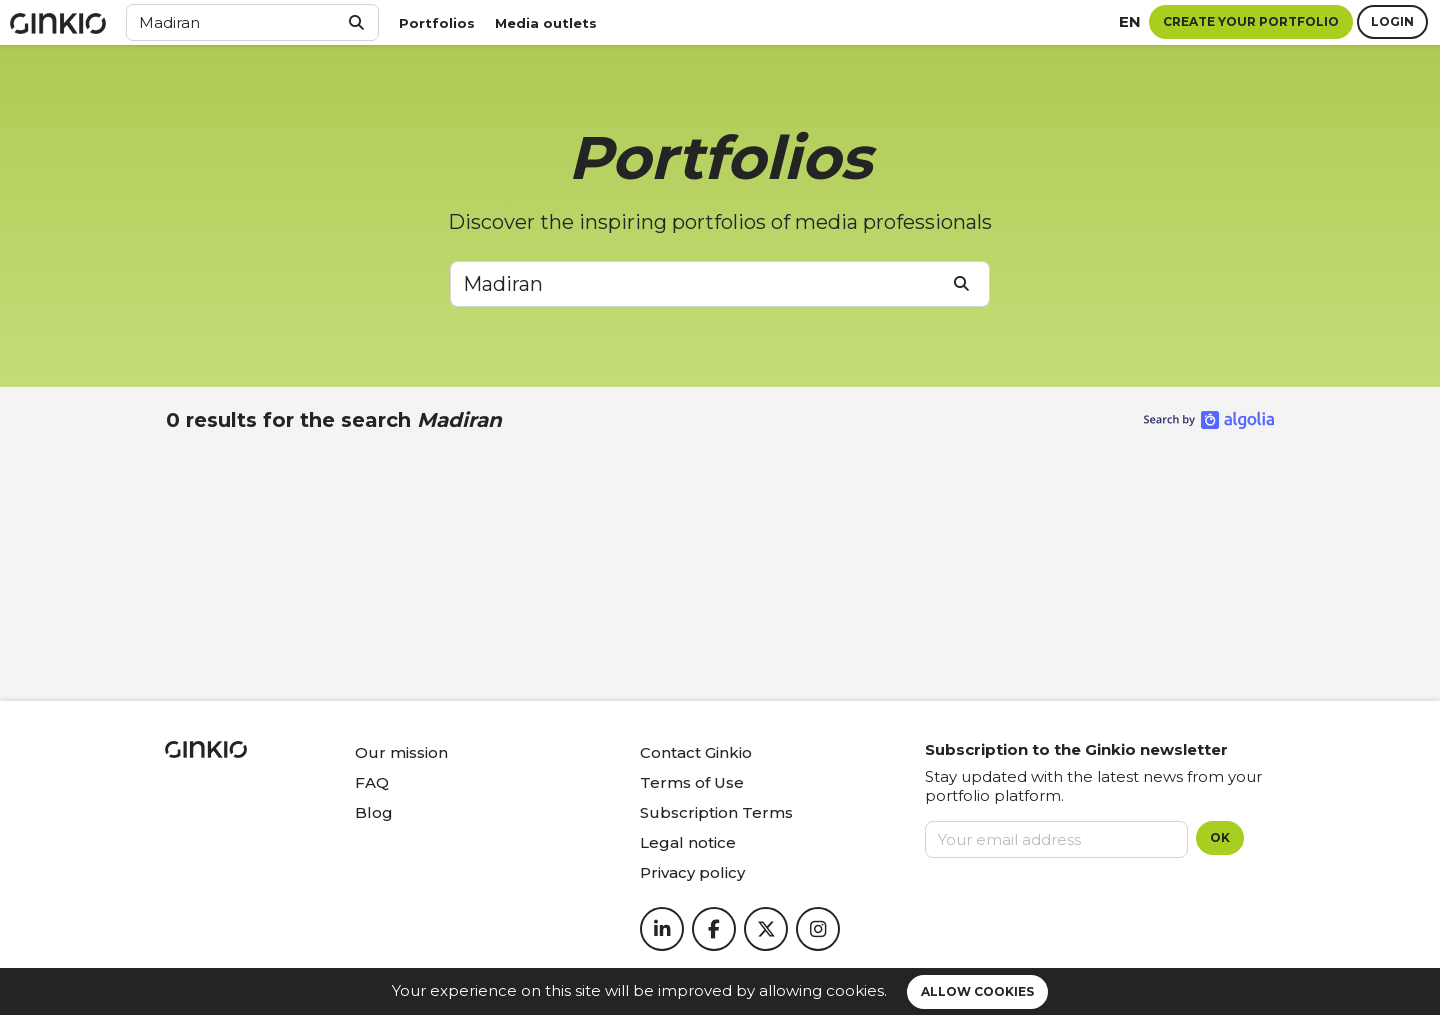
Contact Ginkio (696, 752)
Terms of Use (692, 782)
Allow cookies (977, 991)
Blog (374, 812)
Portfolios (437, 23)
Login (1392, 21)
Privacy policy (692, 872)
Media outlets (546, 23)
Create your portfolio (1251, 21)
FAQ (372, 782)
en (1130, 21)
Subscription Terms (716, 812)
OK (1220, 837)
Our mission (401, 752)
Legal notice (688, 842)
